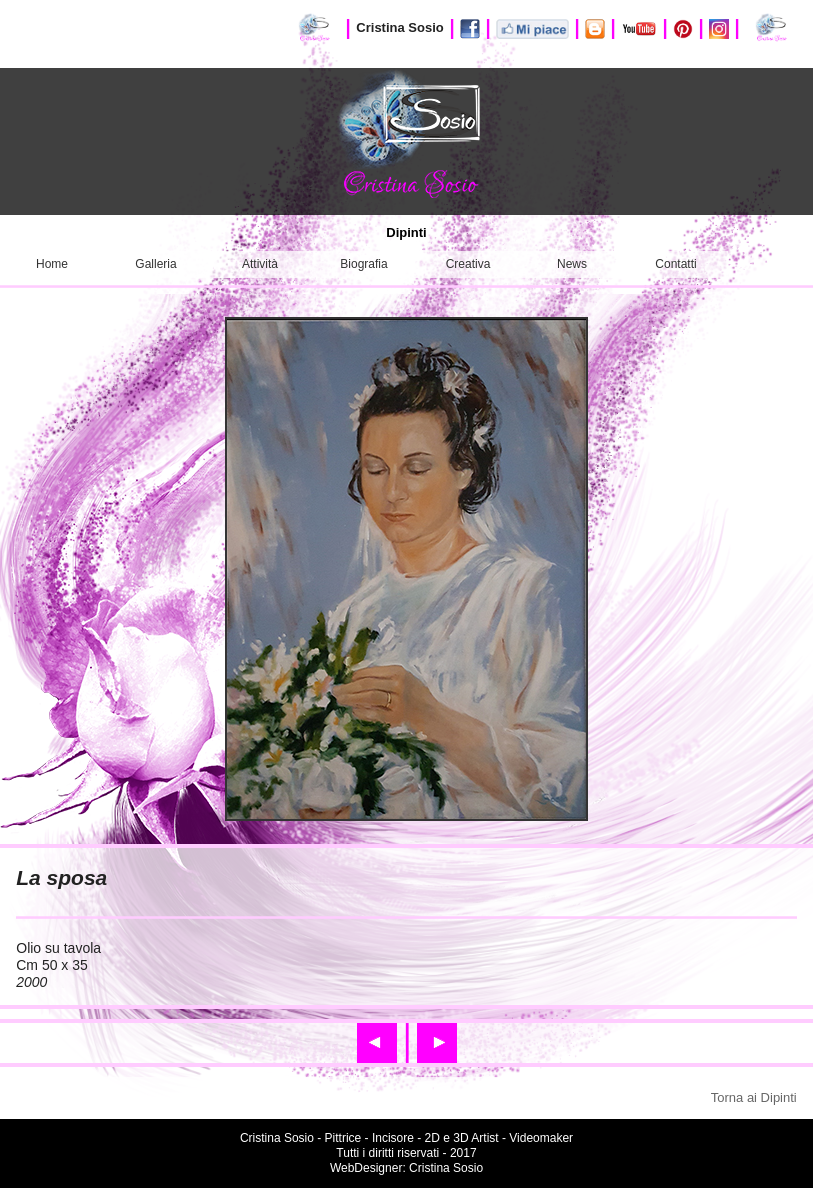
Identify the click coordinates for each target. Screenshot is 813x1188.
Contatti (675, 264)
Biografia (363, 264)
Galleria (155, 264)
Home (52, 264)
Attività (260, 264)
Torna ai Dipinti (754, 1097)
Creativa (468, 264)
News (572, 264)
